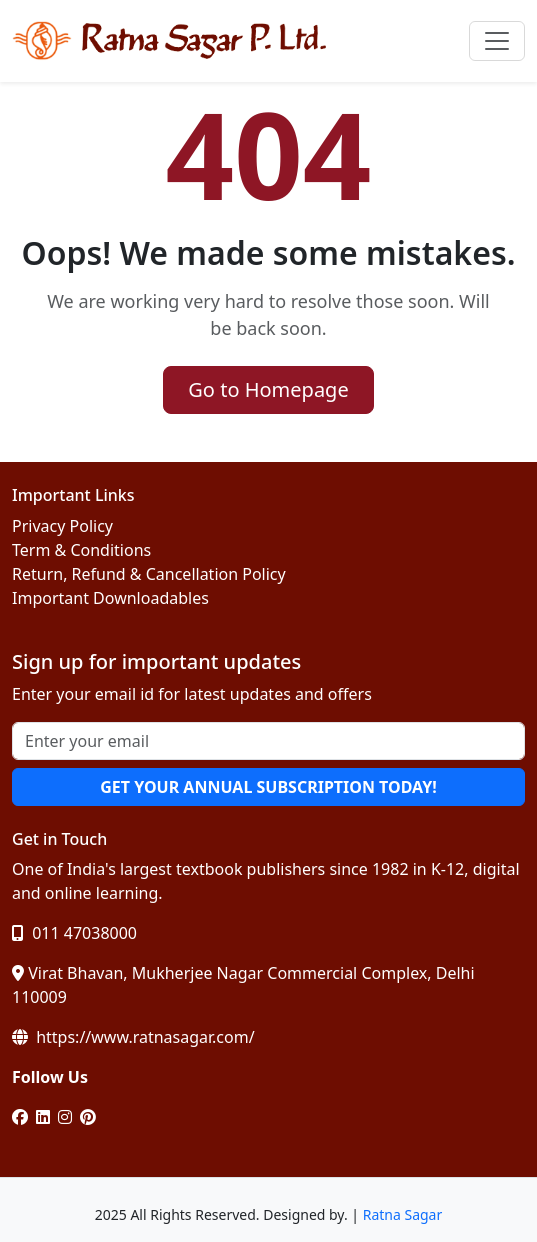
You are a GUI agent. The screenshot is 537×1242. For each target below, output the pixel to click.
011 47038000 (74, 933)
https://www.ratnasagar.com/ (133, 1037)
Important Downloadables (110, 598)
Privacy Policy (62, 526)
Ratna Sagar (403, 1214)
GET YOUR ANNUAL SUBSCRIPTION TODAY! (268, 787)
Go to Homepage (268, 389)
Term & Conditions (81, 550)
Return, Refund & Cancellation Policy (149, 574)
